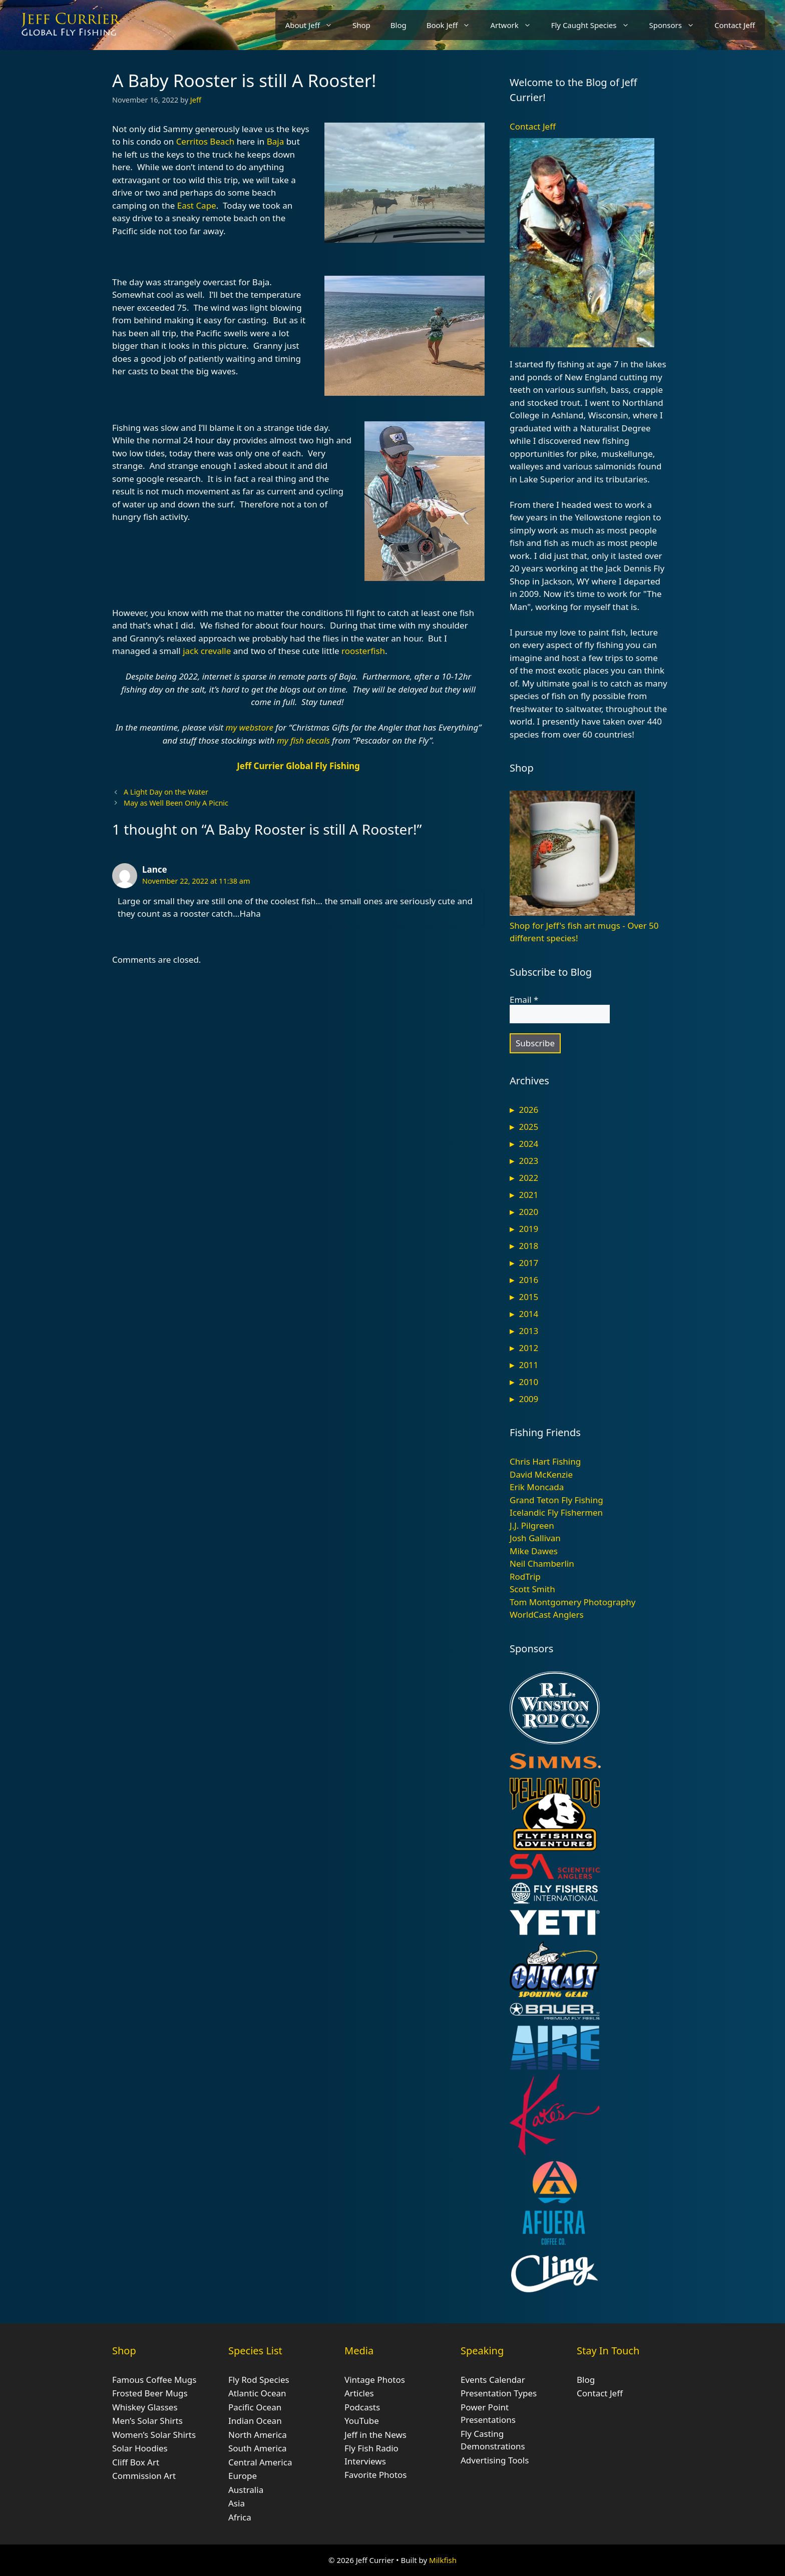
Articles (359, 2393)
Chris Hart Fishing (545, 1461)
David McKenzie (541, 1474)
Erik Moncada (537, 1487)
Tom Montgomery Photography (572, 1602)
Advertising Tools (495, 2460)
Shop (361, 25)
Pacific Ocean (254, 2407)
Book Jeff (454, 25)
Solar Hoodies (140, 2448)
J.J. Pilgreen (532, 1525)
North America (257, 2434)
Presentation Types (499, 2393)
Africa (239, 2517)
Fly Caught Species (595, 25)
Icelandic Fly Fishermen (556, 1512)
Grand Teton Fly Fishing (556, 1500)
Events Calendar (493, 2379)
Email (524, 1000)
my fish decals (303, 740)
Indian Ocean (255, 2420)
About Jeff (313, 25)
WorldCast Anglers (547, 1614)
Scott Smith (532, 1589)
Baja (275, 141)
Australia (245, 2489)
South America (257, 2448)
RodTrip (525, 1576)
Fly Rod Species (258, 2379)
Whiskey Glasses (145, 2407)
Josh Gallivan (535, 1538)
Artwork (515, 25)
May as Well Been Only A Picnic (176, 803)
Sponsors (676, 25)
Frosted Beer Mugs (150, 2393)
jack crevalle (207, 651)
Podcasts (362, 2407)
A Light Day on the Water (166, 792)
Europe (242, 2475)
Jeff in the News (375, 2434)
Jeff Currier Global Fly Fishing (298, 766)
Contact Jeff (734, 25)
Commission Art (144, 2475)
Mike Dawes (534, 1551)
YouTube (361, 2420)
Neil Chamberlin (542, 1563)
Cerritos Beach (205, 141)
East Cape (196, 205)
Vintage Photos (374, 2379)
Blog (398, 25)
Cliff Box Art (135, 2462)
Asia (236, 2503)
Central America (260, 2462)
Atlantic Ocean (257, 2393)
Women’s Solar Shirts (154, 2434)
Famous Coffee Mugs (154, 2379)
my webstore (249, 727)
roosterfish (363, 651)
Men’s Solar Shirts (147, 2420)
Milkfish (443, 2560)
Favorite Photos (375, 2474)
